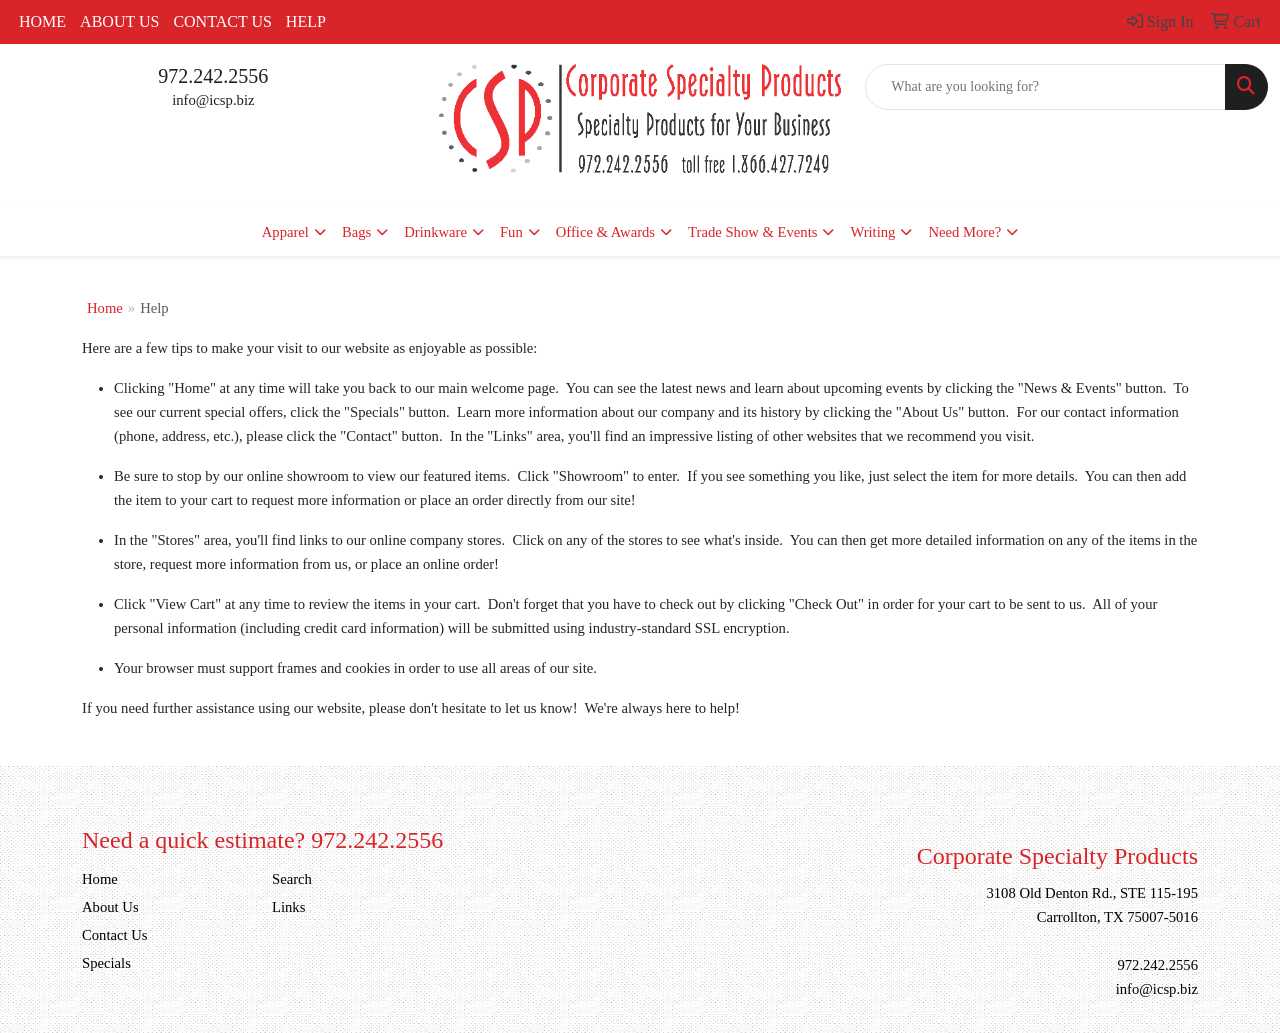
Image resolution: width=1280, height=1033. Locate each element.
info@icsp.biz (213, 100)
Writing (872, 232)
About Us (119, 21)
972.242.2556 (213, 76)
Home (42, 21)
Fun (511, 232)
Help (306, 21)
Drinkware (435, 232)
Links (288, 907)
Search (292, 879)
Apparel (285, 232)
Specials (106, 963)
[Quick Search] (1045, 87)
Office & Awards (605, 232)
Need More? (964, 232)
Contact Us (222, 21)
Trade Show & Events (752, 232)
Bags (356, 232)
